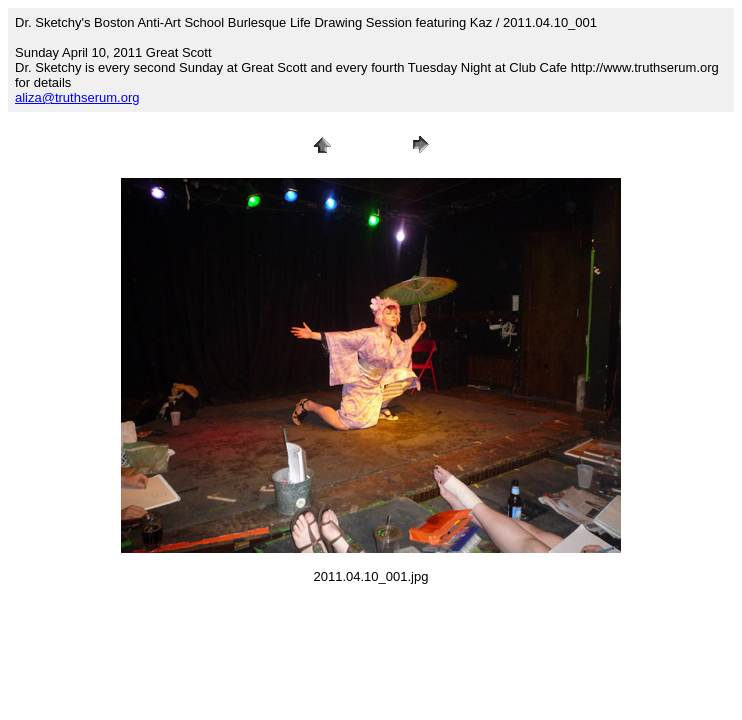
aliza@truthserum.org (77, 97)
